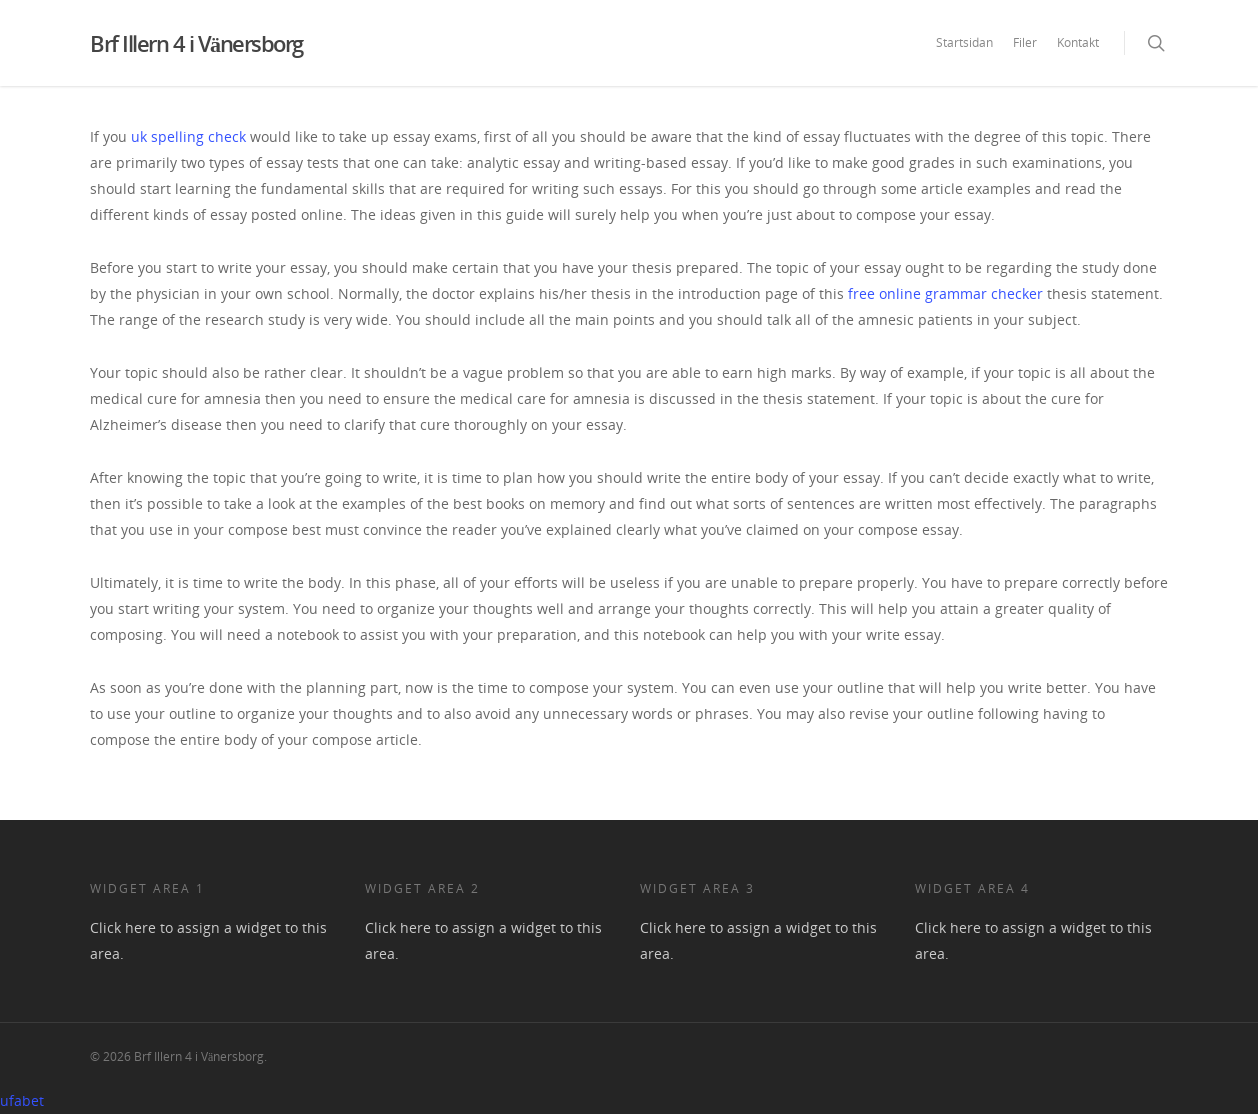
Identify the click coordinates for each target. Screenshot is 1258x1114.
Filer (1025, 42)
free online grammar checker (945, 293)
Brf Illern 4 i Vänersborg (196, 43)
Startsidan (964, 42)
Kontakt (1078, 42)
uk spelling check (188, 136)
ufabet (22, 1100)
